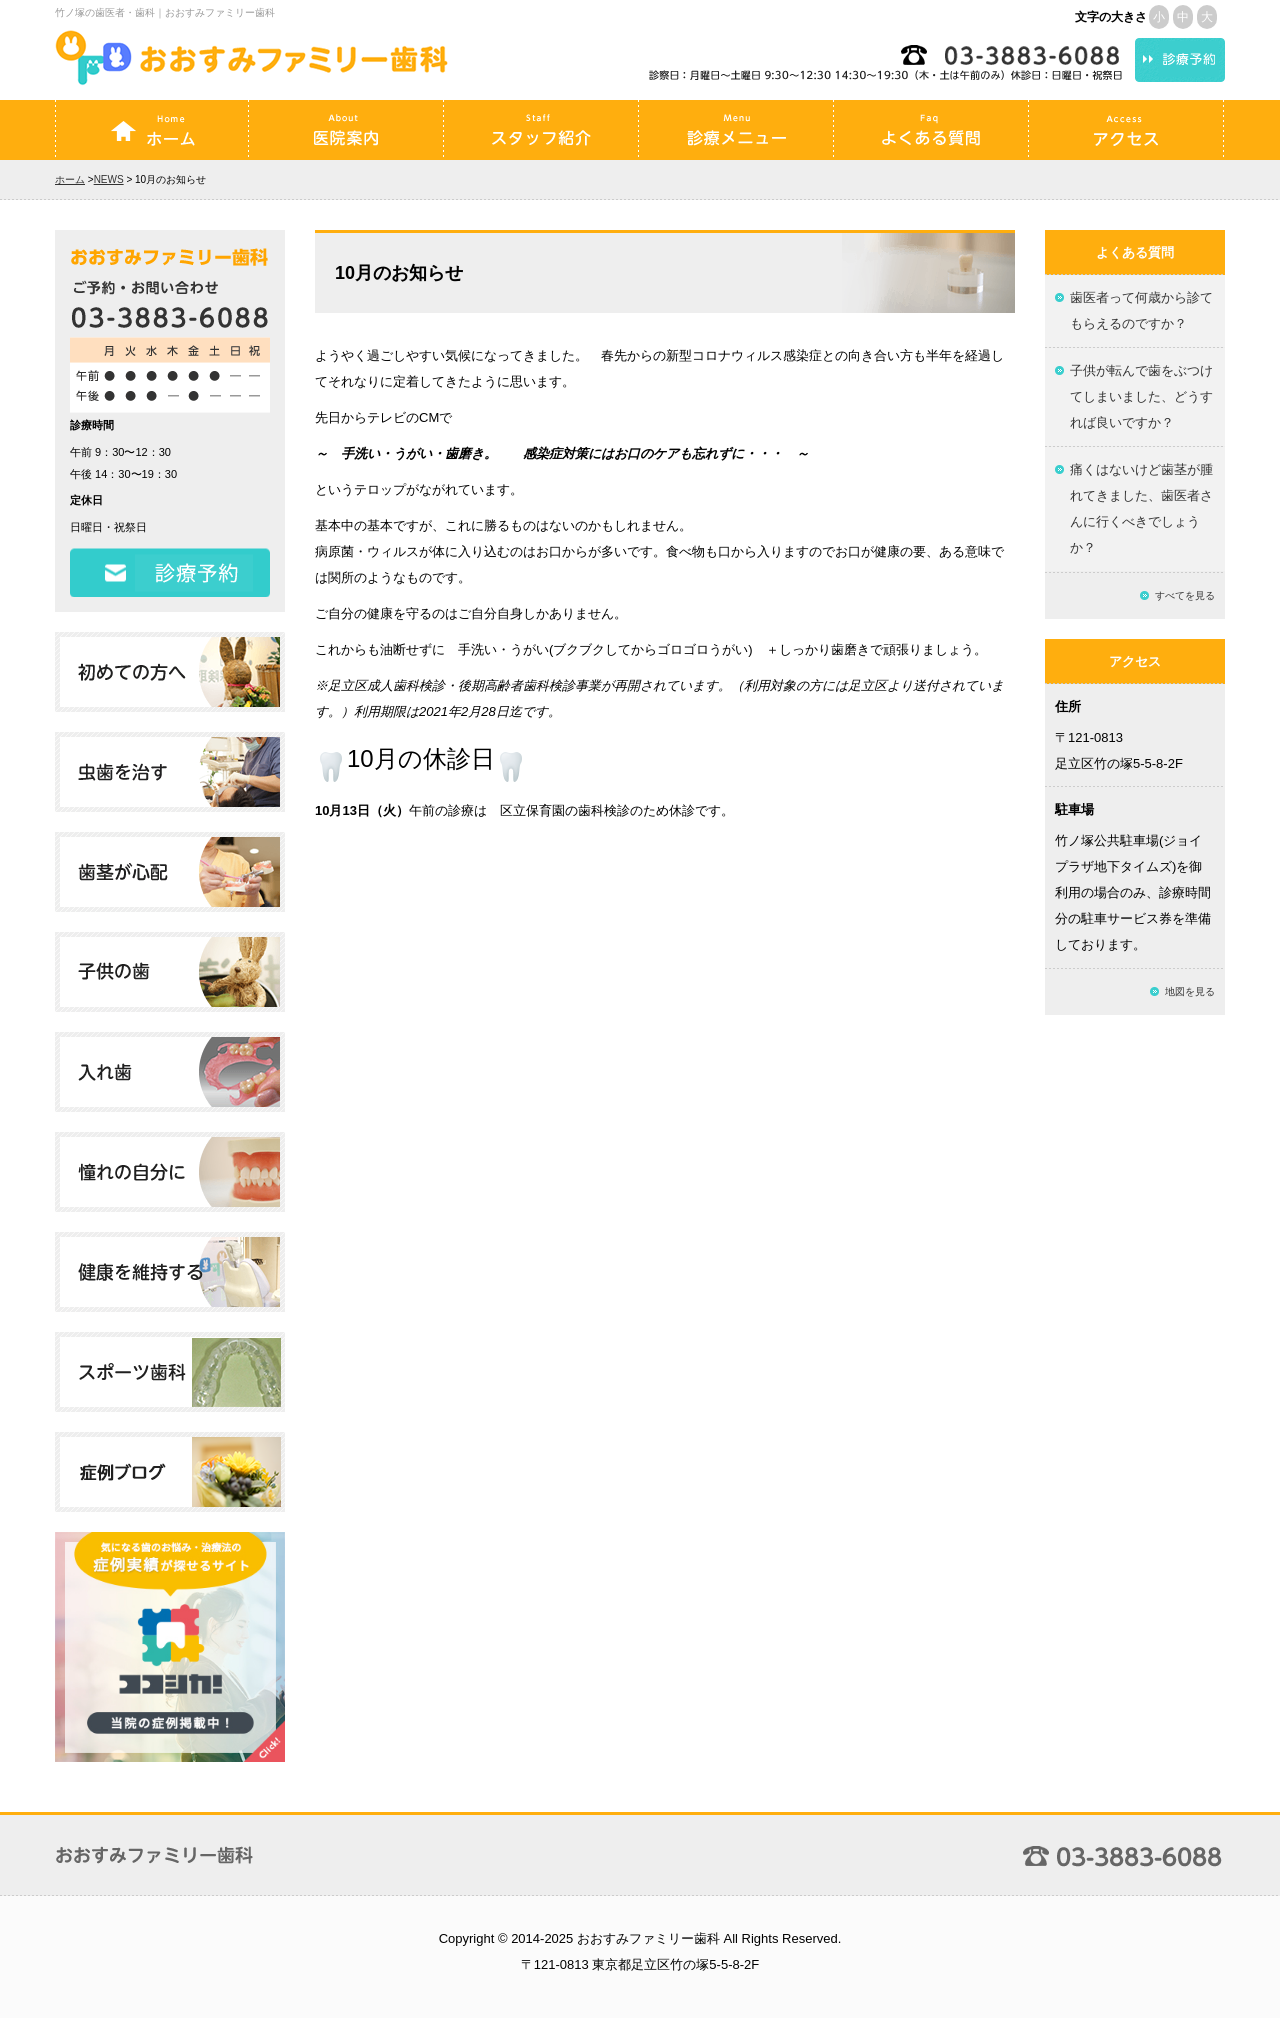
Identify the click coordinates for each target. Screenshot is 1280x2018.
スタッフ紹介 (541, 130)
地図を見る (1190, 991)
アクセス (1126, 130)
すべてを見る (1185, 595)
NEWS (109, 179)
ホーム (152, 130)
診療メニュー (736, 130)
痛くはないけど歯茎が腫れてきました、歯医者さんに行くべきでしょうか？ (1141, 508)
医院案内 (346, 130)
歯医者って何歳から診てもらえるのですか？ (1141, 310)
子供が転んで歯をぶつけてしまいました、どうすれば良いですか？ (1141, 396)
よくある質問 (931, 130)
